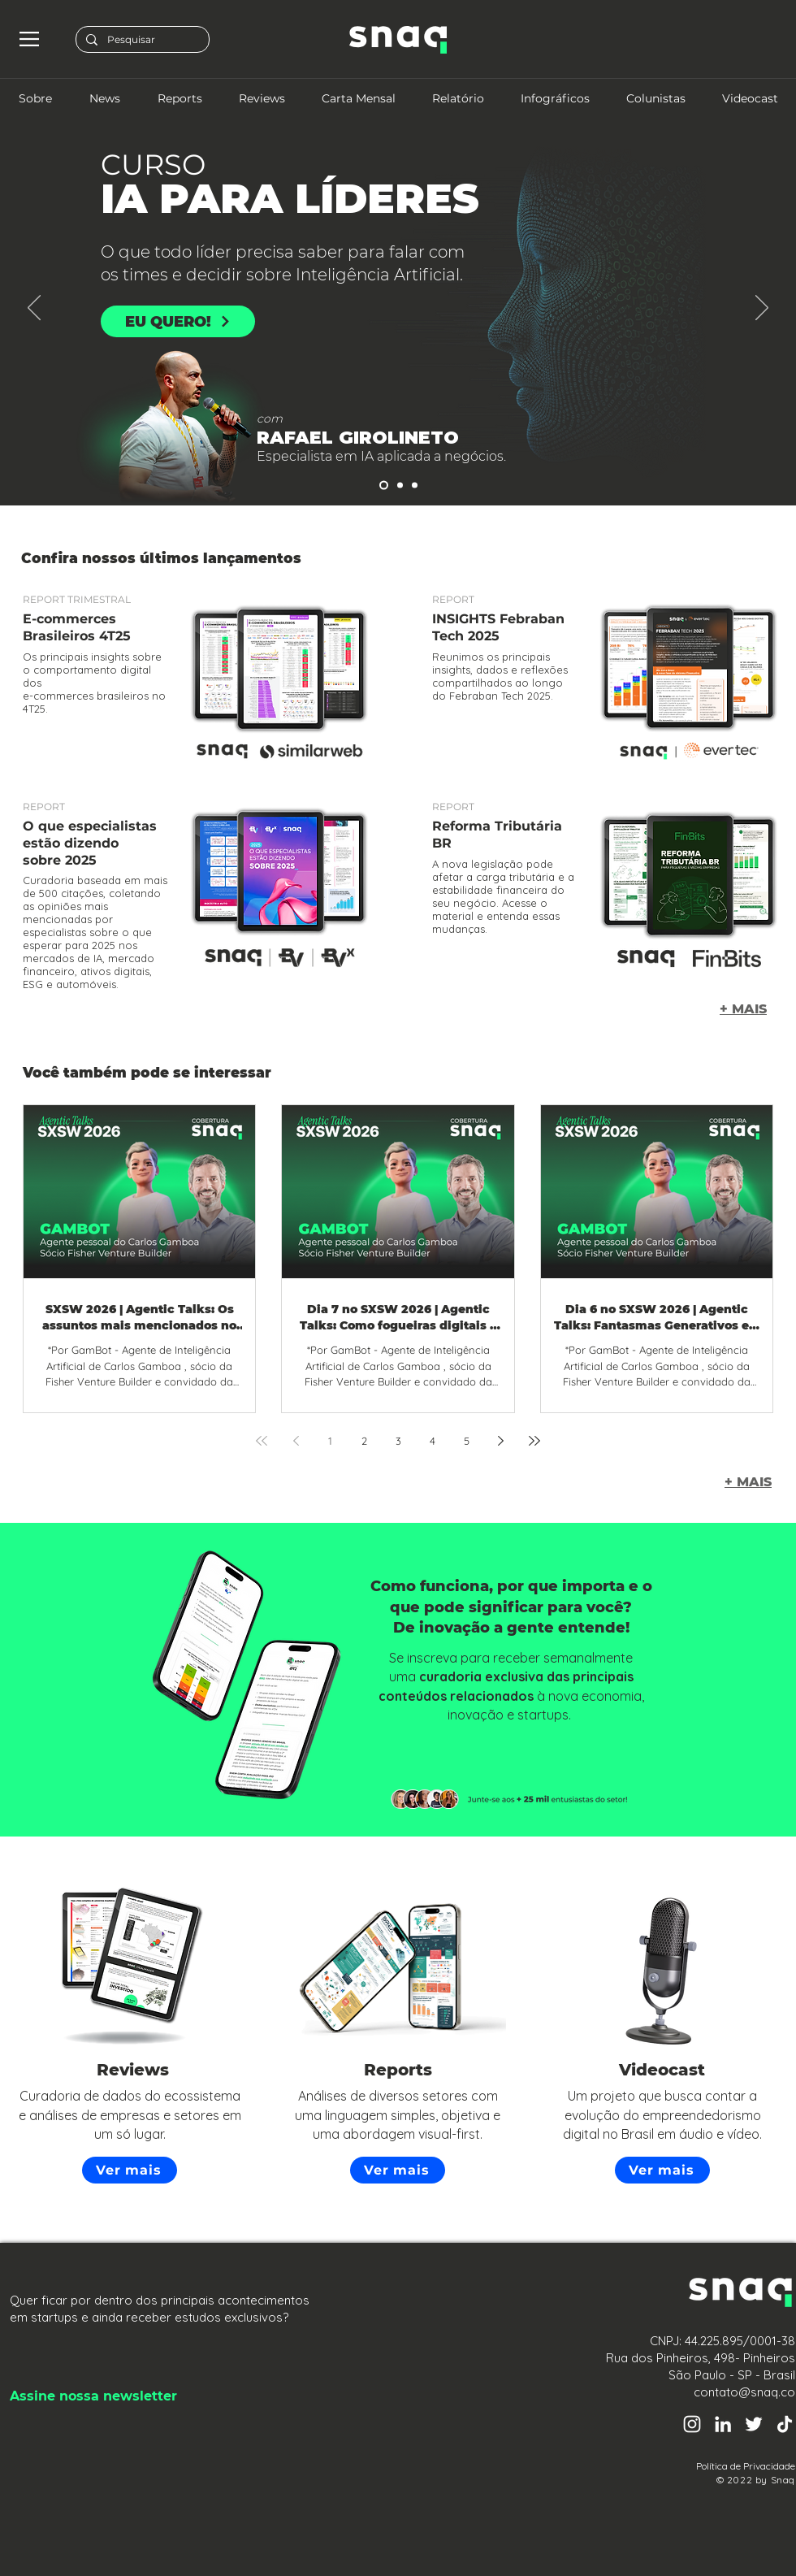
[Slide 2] (383, 485)
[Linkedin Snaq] (723, 2424)
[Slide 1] (414, 485)
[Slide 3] (400, 485)
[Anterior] (34, 309)
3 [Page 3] (398, 1440)
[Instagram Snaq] (692, 2424)
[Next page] (500, 1440)
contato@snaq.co (744, 2392)
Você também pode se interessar (147, 1073)
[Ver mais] (129, 2170)
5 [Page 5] (466, 1440)
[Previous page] (295, 1440)
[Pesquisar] (141, 40)
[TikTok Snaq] (784, 2424)
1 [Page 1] (330, 1440)
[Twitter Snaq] (753, 2424)
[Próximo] (761, 309)
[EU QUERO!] (178, 321)
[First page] (261, 1440)
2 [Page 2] (364, 1440)
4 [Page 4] (432, 1440)
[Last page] (534, 1440)
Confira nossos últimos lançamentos (161, 558)
